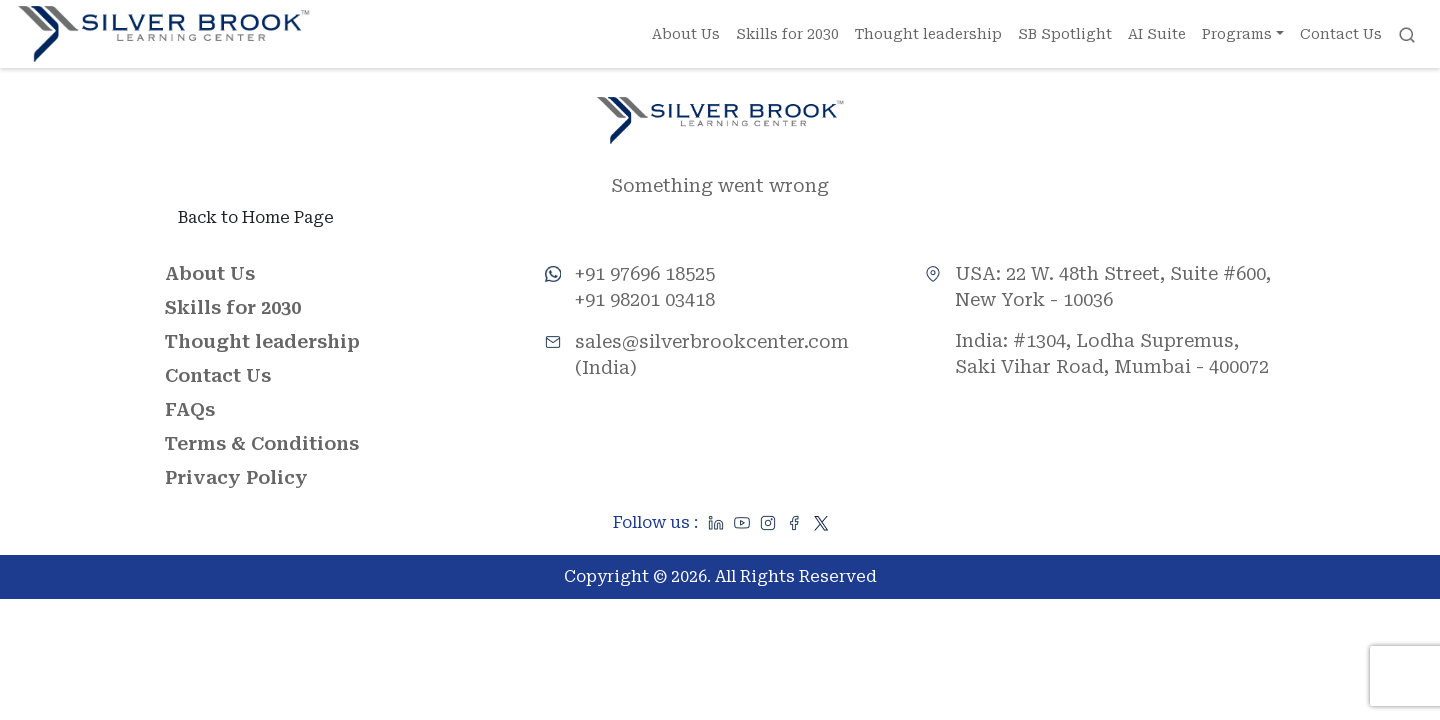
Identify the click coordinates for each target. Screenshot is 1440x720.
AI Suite (1157, 34)
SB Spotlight (1065, 34)
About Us (686, 34)
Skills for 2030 (787, 34)
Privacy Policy (236, 478)
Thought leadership (928, 34)
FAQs (190, 410)
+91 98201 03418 (645, 300)
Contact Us (1341, 34)
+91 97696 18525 (645, 274)
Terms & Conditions (262, 444)
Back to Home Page (256, 218)
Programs (1237, 34)
